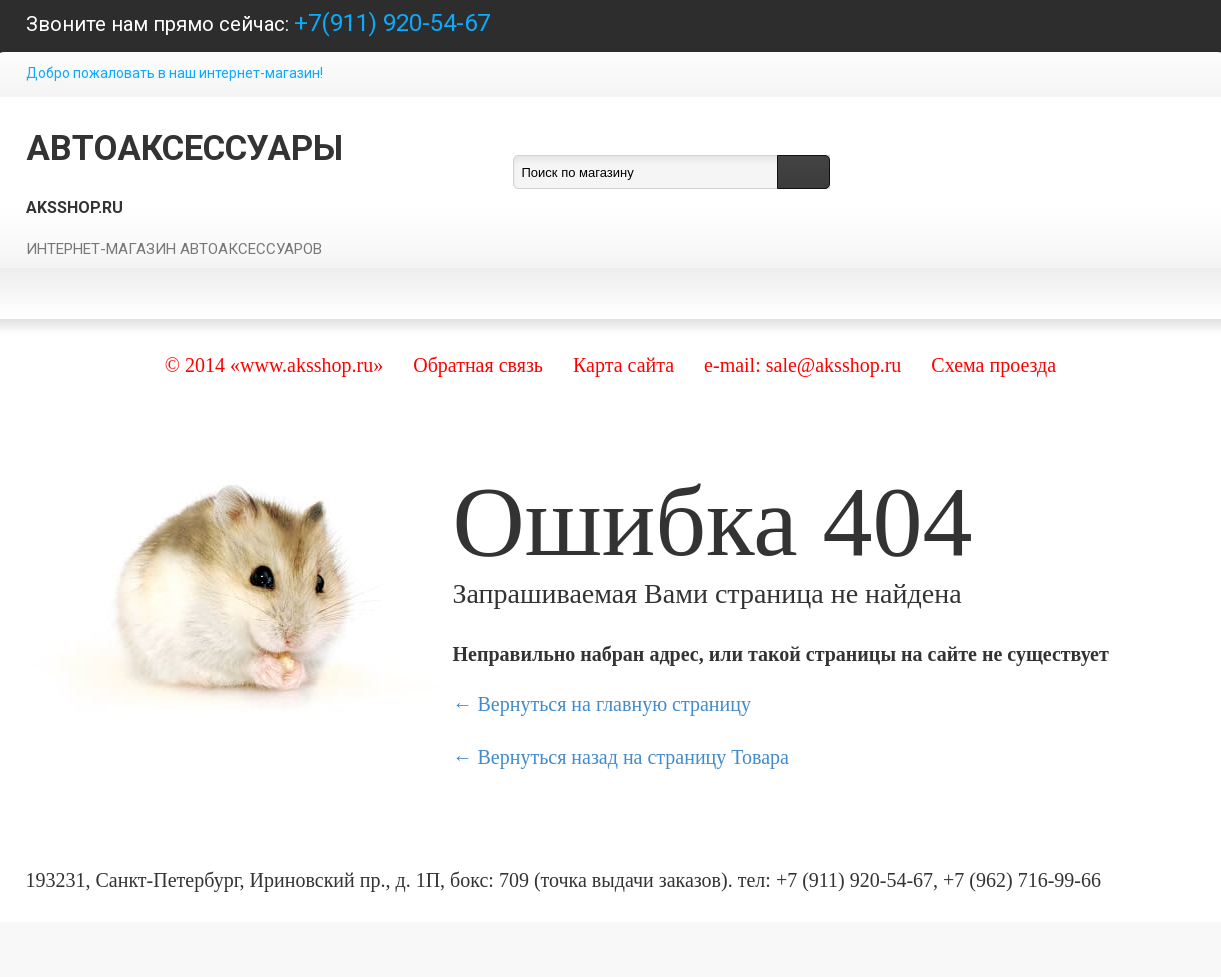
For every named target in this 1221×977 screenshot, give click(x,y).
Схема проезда (993, 365)
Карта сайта (623, 365)
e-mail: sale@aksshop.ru (802, 365)
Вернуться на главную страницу (614, 704)
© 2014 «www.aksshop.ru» (274, 365)
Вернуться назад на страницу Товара (633, 757)
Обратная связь (478, 365)
